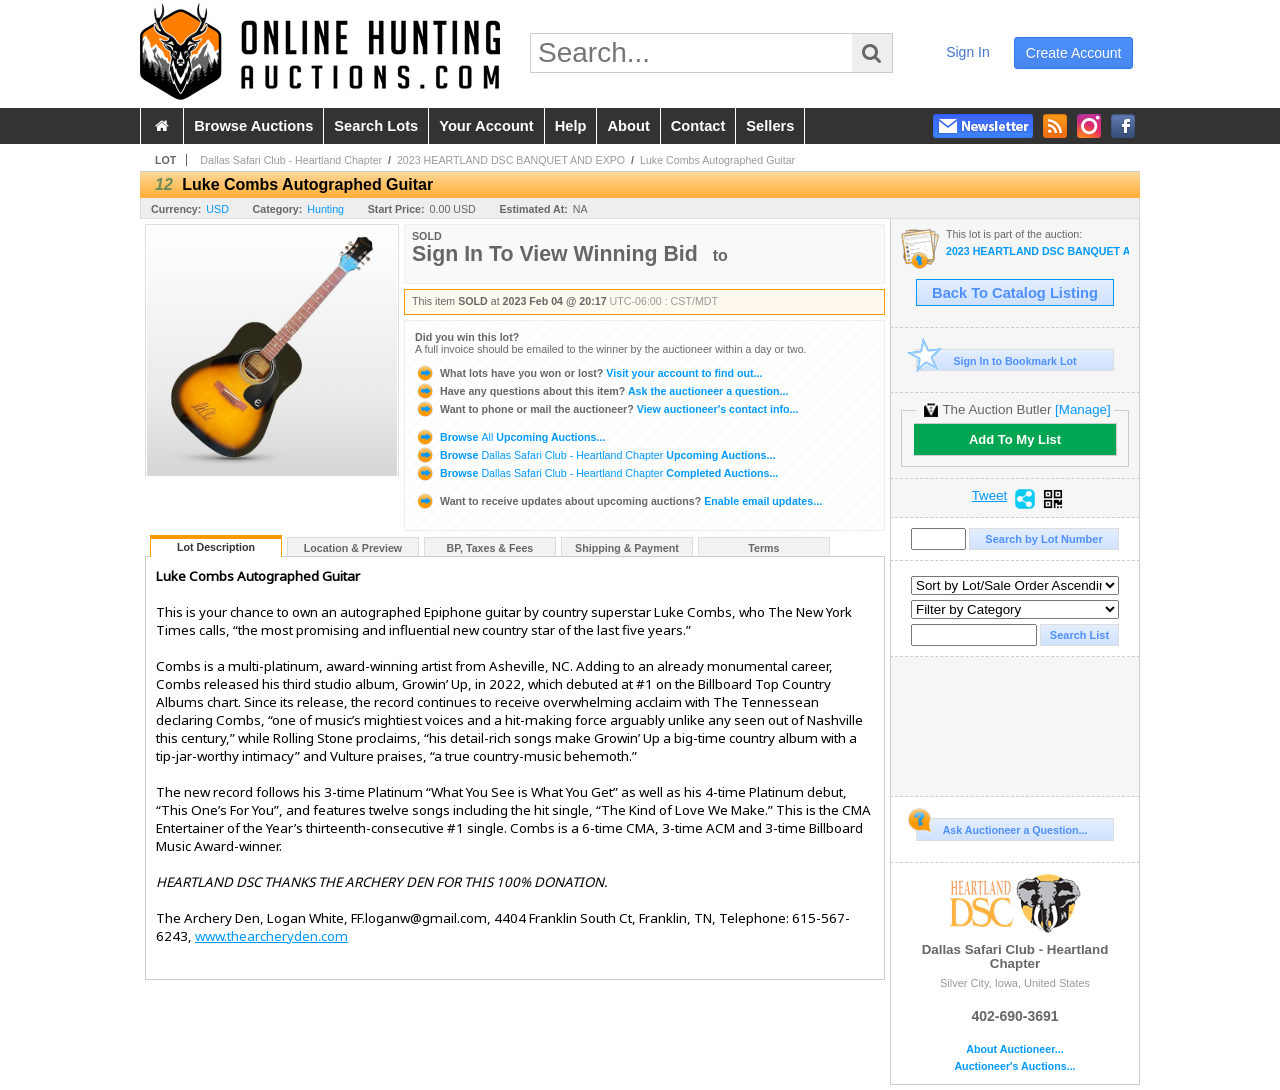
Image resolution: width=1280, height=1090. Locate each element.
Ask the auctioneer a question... (601, 391)
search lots (376, 126)
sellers (770, 126)
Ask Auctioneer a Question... (1001, 827)
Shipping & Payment (627, 548)
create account (1074, 53)
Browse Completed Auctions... (596, 473)
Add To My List (1015, 439)
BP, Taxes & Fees (490, 548)
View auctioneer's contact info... (606, 409)
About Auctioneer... (1014, 1049)
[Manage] (1082, 409)
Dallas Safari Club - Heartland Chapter (291, 160)
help (571, 126)
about (628, 126)
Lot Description (216, 547)
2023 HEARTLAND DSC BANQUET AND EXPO (511, 160)
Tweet (990, 496)
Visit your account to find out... (588, 373)
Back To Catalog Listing (1015, 293)
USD (217, 209)
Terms (763, 548)
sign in (968, 52)
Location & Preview (353, 548)
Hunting (325, 209)
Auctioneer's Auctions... (1014, 1066)
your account (486, 126)
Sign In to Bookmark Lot (996, 360)
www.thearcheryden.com (271, 936)
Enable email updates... (618, 501)
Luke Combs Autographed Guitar (717, 160)
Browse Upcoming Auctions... (510, 437)
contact (698, 126)
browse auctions (253, 126)
